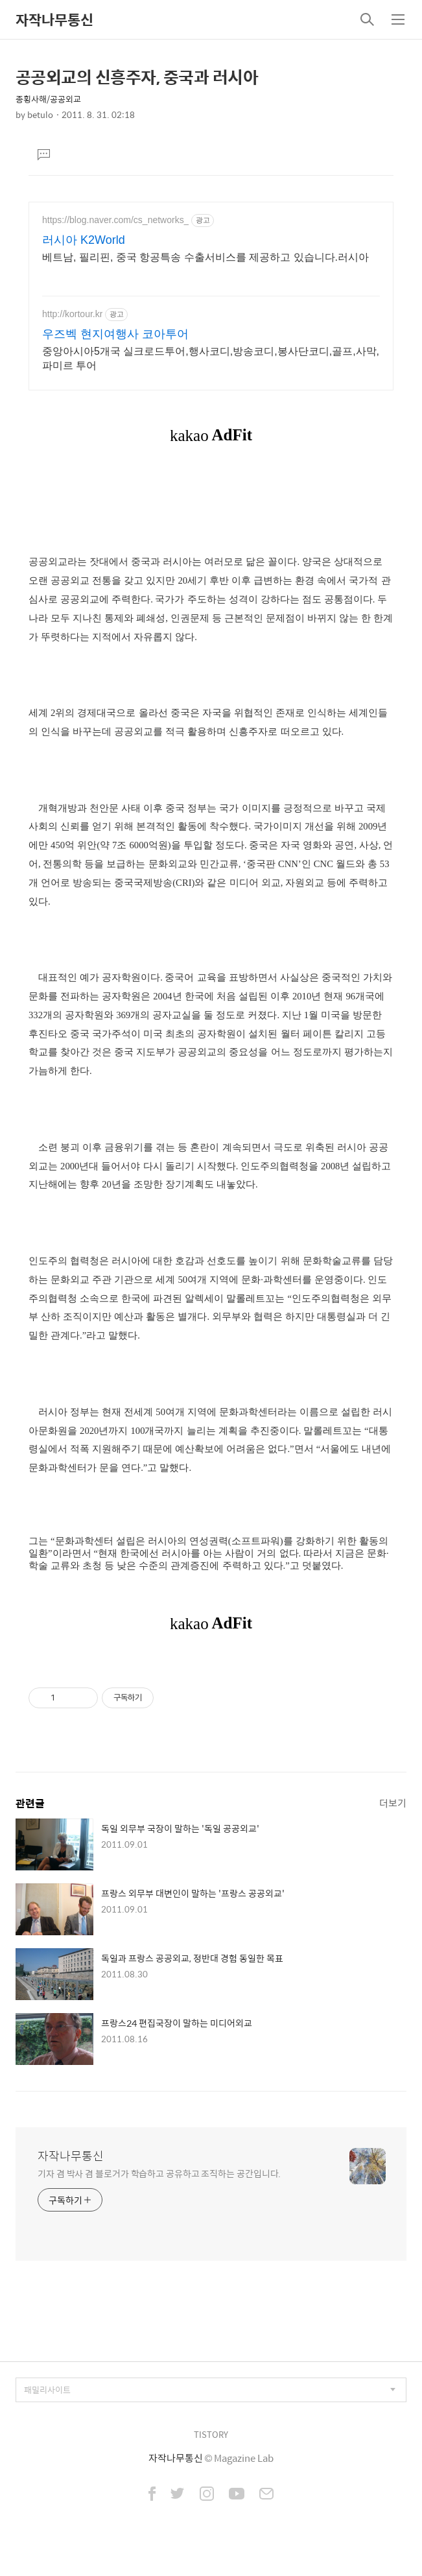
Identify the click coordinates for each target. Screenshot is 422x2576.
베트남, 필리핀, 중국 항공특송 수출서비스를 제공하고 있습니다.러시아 (205, 257)
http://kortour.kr (72, 314)
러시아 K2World (83, 239)
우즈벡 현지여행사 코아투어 (115, 334)
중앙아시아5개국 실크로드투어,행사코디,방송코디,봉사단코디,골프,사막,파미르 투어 (210, 358)
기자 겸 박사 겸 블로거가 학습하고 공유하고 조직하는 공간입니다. (159, 2173)
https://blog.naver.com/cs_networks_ (115, 220)
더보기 (392, 1802)
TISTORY (211, 2434)
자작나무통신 (54, 19)
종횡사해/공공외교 (48, 99)
